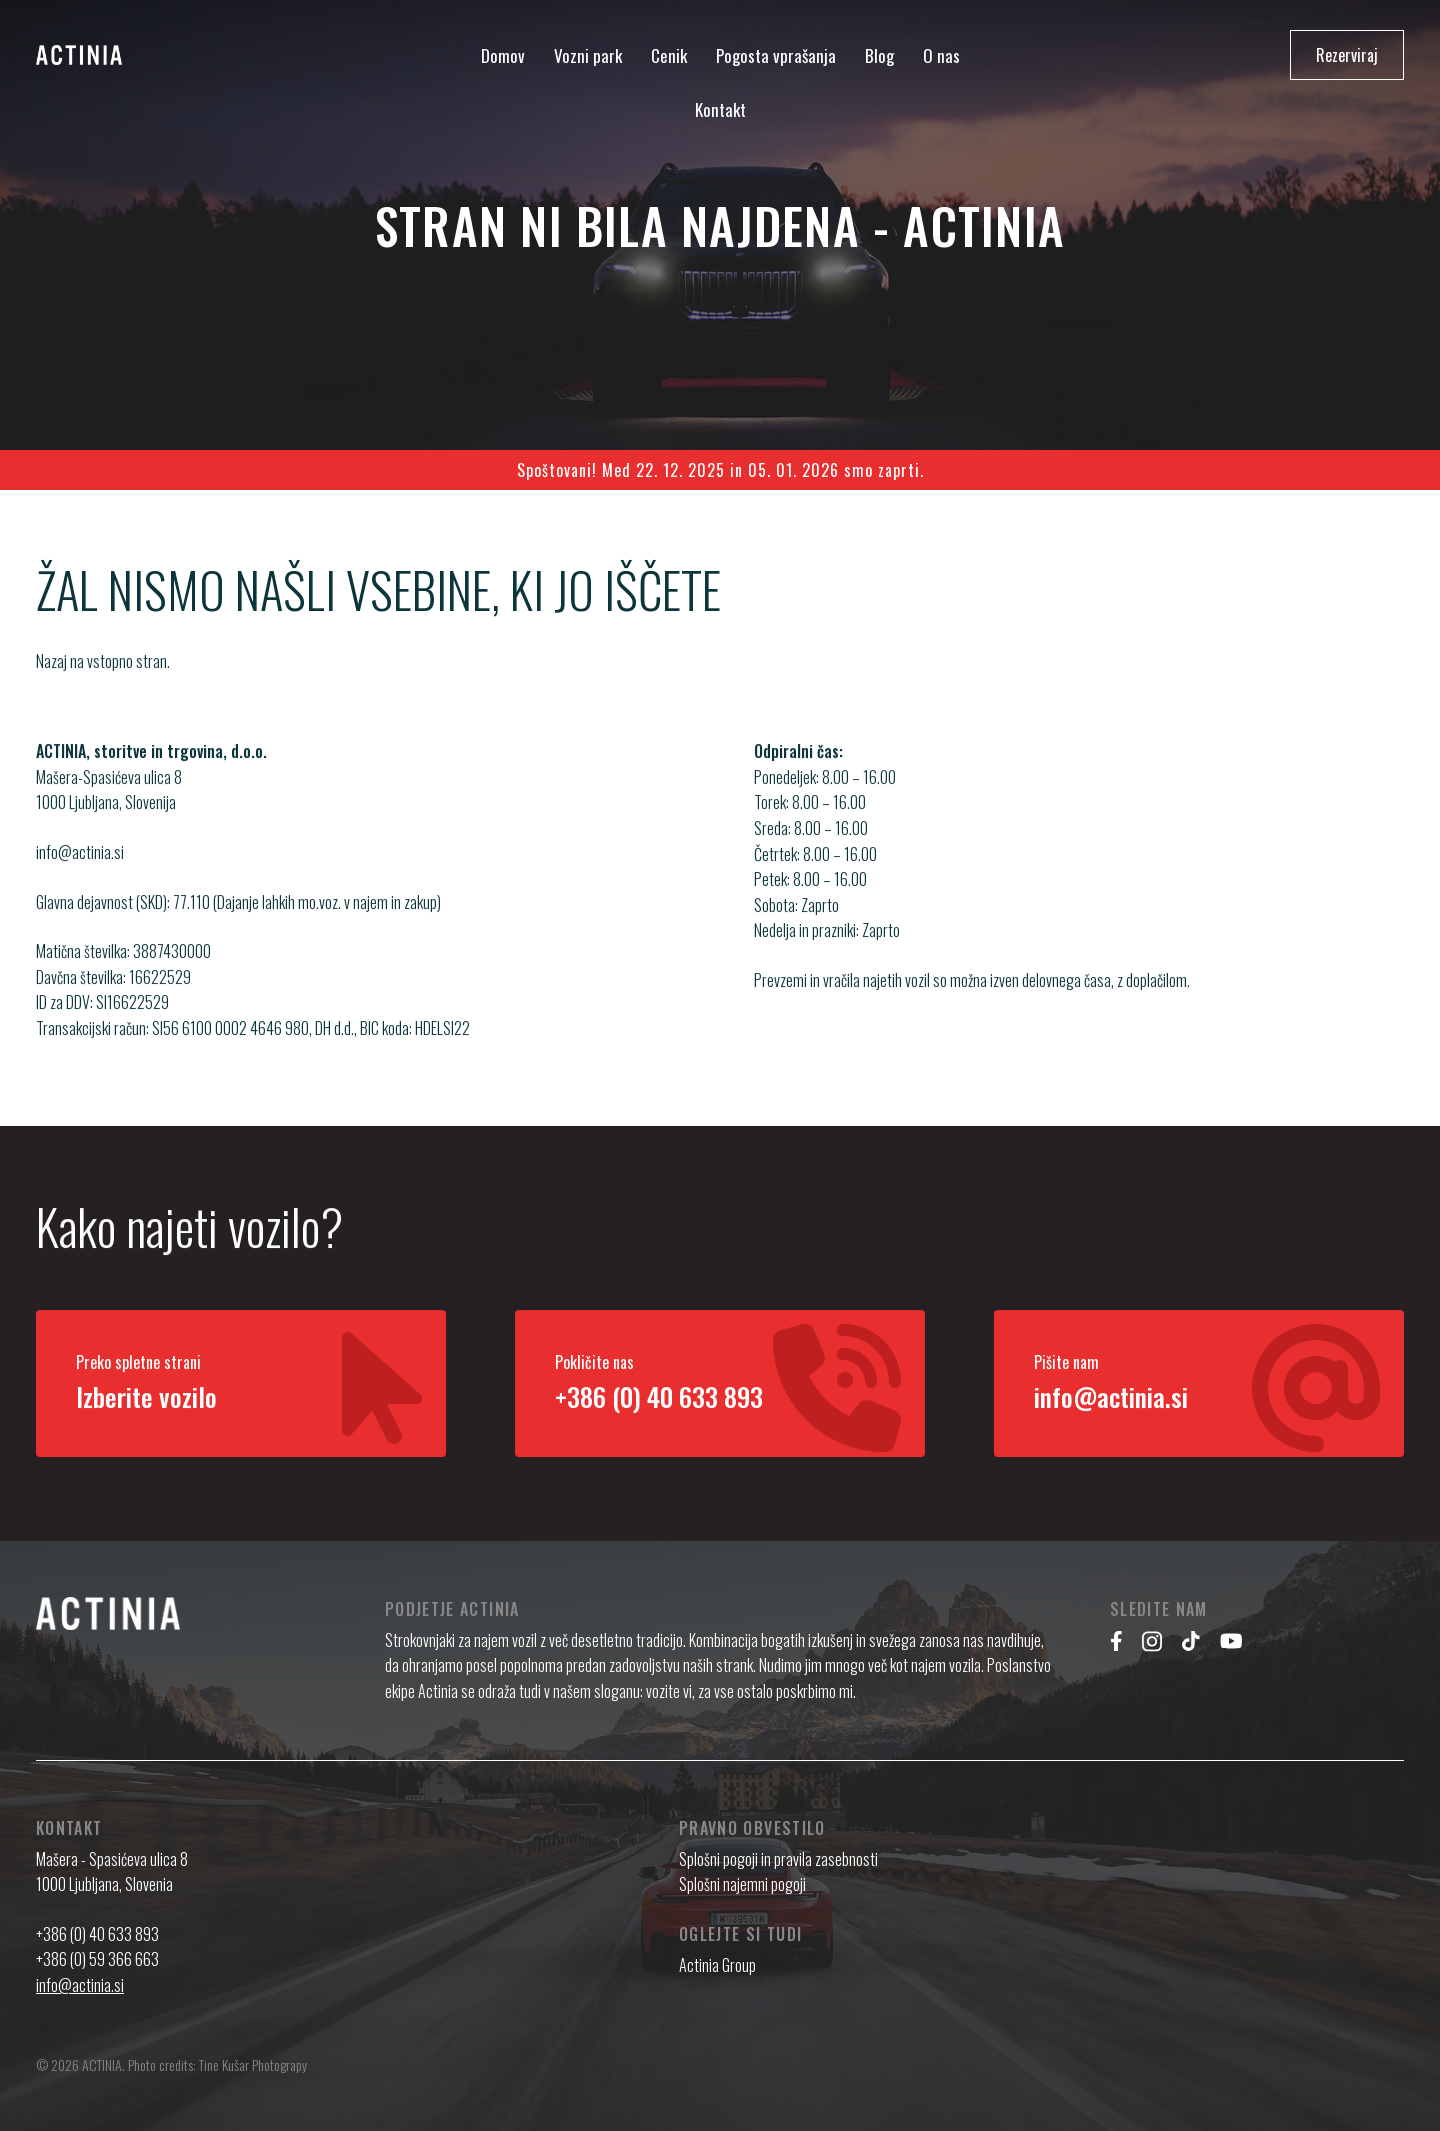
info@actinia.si (80, 872)
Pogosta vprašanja (776, 55)
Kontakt (720, 109)
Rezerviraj (1347, 55)
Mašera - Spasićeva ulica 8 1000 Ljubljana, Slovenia (112, 1872)
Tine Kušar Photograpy (253, 2064)
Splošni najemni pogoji (742, 1884)
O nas (941, 55)
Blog (879, 55)
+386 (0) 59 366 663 (97, 1959)
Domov (503, 55)
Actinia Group (717, 1965)
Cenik (669, 55)
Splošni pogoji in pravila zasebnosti (778, 1859)
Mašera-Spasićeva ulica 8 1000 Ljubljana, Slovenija (109, 809)
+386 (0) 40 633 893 (97, 1934)
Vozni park (588, 55)
